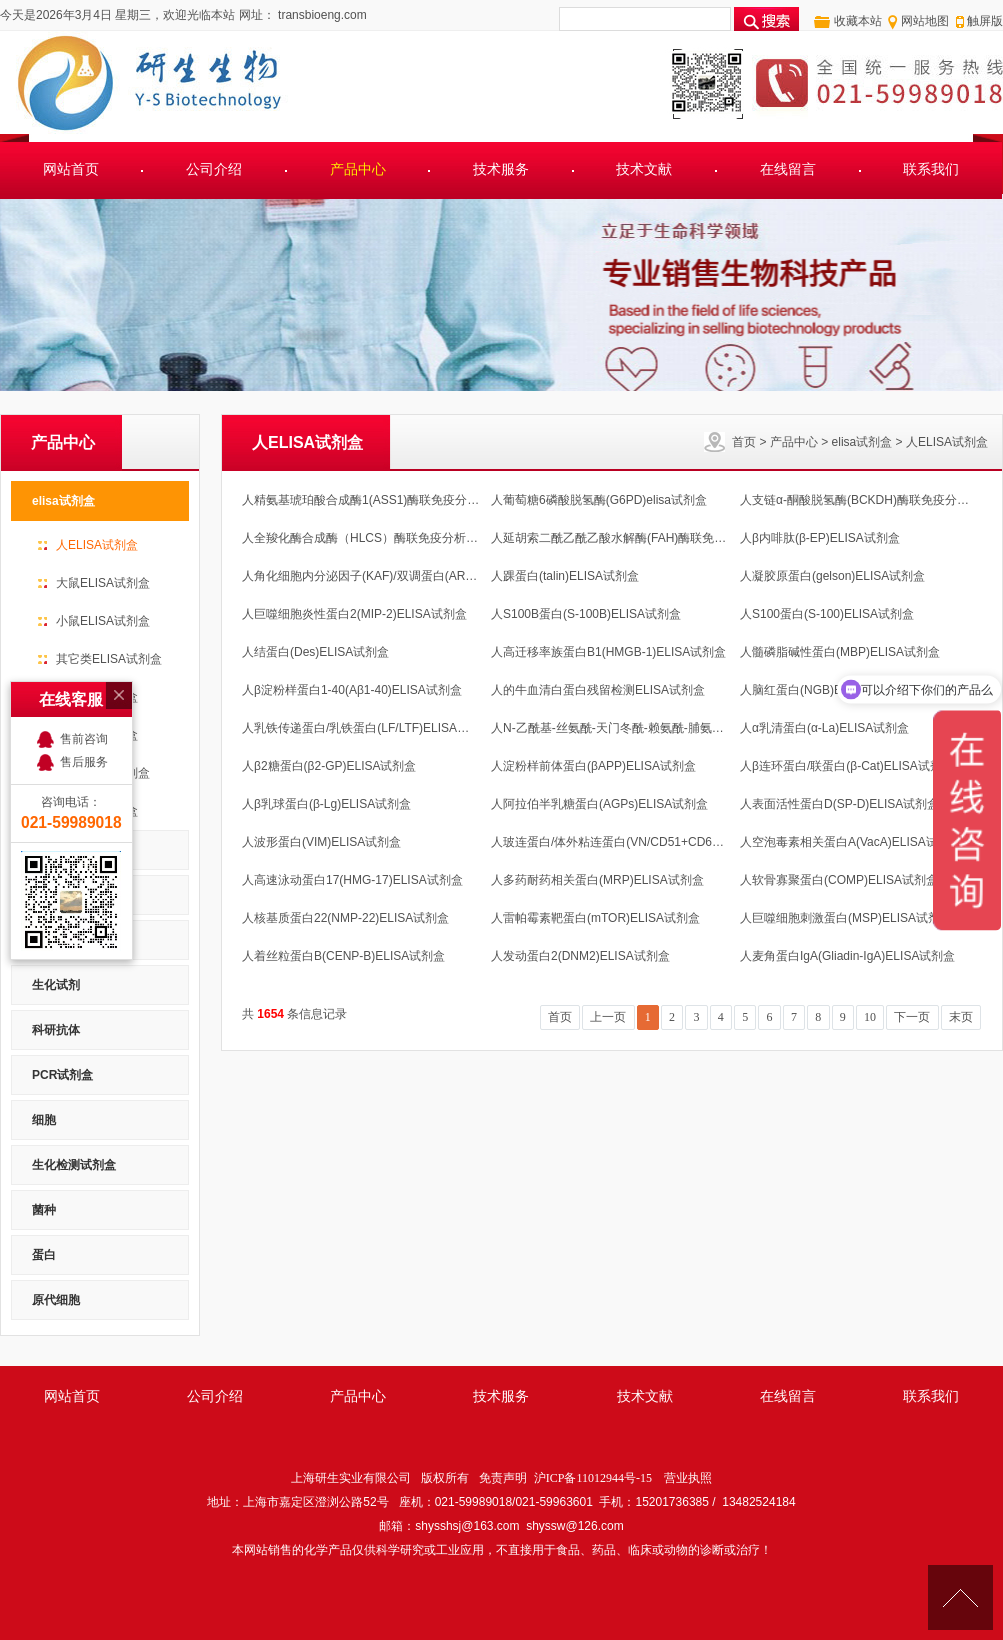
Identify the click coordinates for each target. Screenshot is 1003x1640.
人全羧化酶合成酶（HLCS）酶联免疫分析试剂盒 (372, 538)
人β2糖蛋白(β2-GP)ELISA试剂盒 (329, 766)
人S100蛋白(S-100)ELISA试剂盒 (827, 614)
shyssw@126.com (575, 1526)
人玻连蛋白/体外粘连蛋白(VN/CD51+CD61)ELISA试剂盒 (642, 842)
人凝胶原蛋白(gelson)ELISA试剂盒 (832, 576)
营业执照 (688, 1478)
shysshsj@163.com (467, 1526)
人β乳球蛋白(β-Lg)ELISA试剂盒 (326, 804)
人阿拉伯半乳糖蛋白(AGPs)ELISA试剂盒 (599, 804)
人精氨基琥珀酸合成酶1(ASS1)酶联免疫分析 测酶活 (380, 500)
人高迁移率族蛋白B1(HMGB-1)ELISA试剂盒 (608, 652)
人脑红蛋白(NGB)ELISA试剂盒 (822, 690)
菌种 (44, 1210)
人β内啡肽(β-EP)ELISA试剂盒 (820, 538)
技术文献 (644, 169)
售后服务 (84, 710)
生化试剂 (56, 985)
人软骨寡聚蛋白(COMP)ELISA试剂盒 (839, 880)
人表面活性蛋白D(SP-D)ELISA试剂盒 (839, 804)
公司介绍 (214, 169)
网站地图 (925, 21)
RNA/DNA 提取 (73, 940)
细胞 (44, 1120)
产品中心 (358, 169)
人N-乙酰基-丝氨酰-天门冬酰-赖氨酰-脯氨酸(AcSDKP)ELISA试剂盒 (669, 728)
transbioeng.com (321, 15)
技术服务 (501, 169)
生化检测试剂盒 (74, 1165)
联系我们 (931, 169)
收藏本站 (858, 21)
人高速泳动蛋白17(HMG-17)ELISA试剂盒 (352, 880)
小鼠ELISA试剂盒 (103, 621)
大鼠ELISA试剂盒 (103, 583)
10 (870, 1017)
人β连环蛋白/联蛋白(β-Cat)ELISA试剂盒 (847, 766)
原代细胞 (56, 1300)
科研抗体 (56, 1030)
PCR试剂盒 (62, 1075)
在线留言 (788, 169)
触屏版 (985, 21)
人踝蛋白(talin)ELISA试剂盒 (565, 576)
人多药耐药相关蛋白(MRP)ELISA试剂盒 (597, 880)
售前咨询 (84, 687)
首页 (744, 442)
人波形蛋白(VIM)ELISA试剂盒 (321, 842)
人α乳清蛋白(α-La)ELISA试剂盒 (824, 728)
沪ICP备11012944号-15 (593, 1478)
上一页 (608, 1017)
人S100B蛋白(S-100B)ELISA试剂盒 (586, 614)
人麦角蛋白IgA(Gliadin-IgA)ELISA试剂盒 (847, 956)
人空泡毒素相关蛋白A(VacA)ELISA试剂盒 (851, 842)
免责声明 (503, 1478)
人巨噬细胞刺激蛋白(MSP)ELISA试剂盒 (846, 918)
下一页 (912, 1017)
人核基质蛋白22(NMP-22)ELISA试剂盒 (345, 918)
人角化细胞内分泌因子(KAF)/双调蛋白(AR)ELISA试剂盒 (390, 576)
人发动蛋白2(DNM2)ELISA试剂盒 (580, 956)
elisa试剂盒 (862, 442)
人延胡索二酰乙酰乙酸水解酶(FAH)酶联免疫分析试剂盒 (638, 538)
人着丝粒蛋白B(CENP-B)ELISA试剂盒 (343, 956)
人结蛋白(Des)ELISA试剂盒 (315, 652)
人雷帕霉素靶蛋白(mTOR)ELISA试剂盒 (595, 918)
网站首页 (71, 169)
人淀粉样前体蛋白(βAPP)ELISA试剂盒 (593, 766)
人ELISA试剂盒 (947, 442)
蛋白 (44, 1255)
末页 (961, 1017)
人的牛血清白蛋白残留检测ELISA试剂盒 (598, 690)
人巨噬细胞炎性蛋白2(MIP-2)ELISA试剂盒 (354, 614)
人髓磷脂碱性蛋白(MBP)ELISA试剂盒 (840, 652)
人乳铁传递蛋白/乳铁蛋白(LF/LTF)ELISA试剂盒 (367, 728)
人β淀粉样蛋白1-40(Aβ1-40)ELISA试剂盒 (352, 690)
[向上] (960, 1597)
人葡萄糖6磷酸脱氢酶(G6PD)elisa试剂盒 (599, 500)
